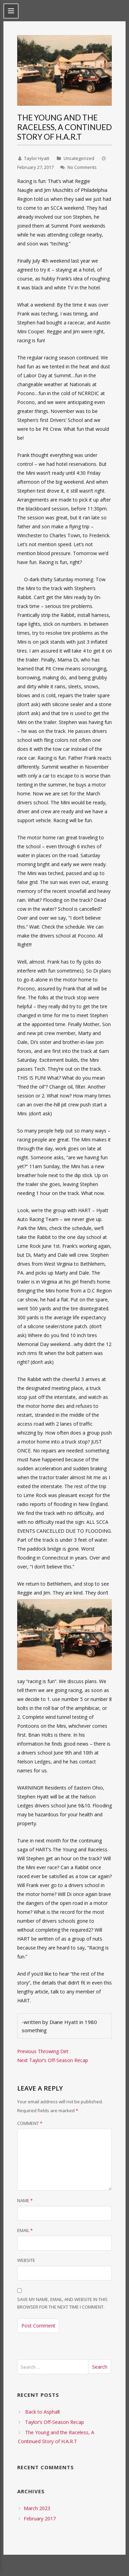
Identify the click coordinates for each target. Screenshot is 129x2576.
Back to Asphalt (42, 2411)
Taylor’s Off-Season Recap (54, 2422)
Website (26, 2260)
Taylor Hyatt (36, 158)
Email (25, 2230)
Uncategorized (79, 158)
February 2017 (40, 2518)
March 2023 (37, 2508)
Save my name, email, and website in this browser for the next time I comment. (62, 2303)
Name (25, 2200)
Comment (29, 2123)
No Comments (82, 167)
